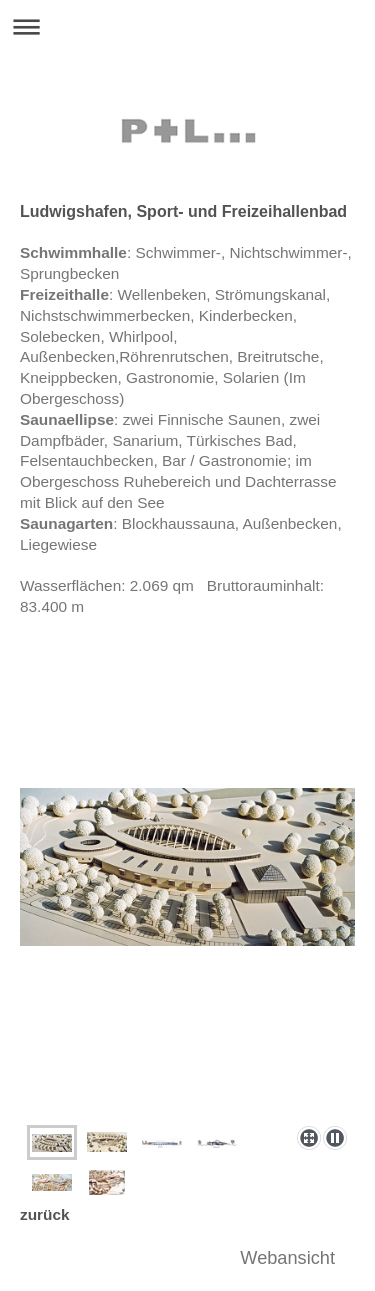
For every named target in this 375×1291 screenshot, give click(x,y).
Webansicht (287, 1258)
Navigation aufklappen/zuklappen (187, 26)
